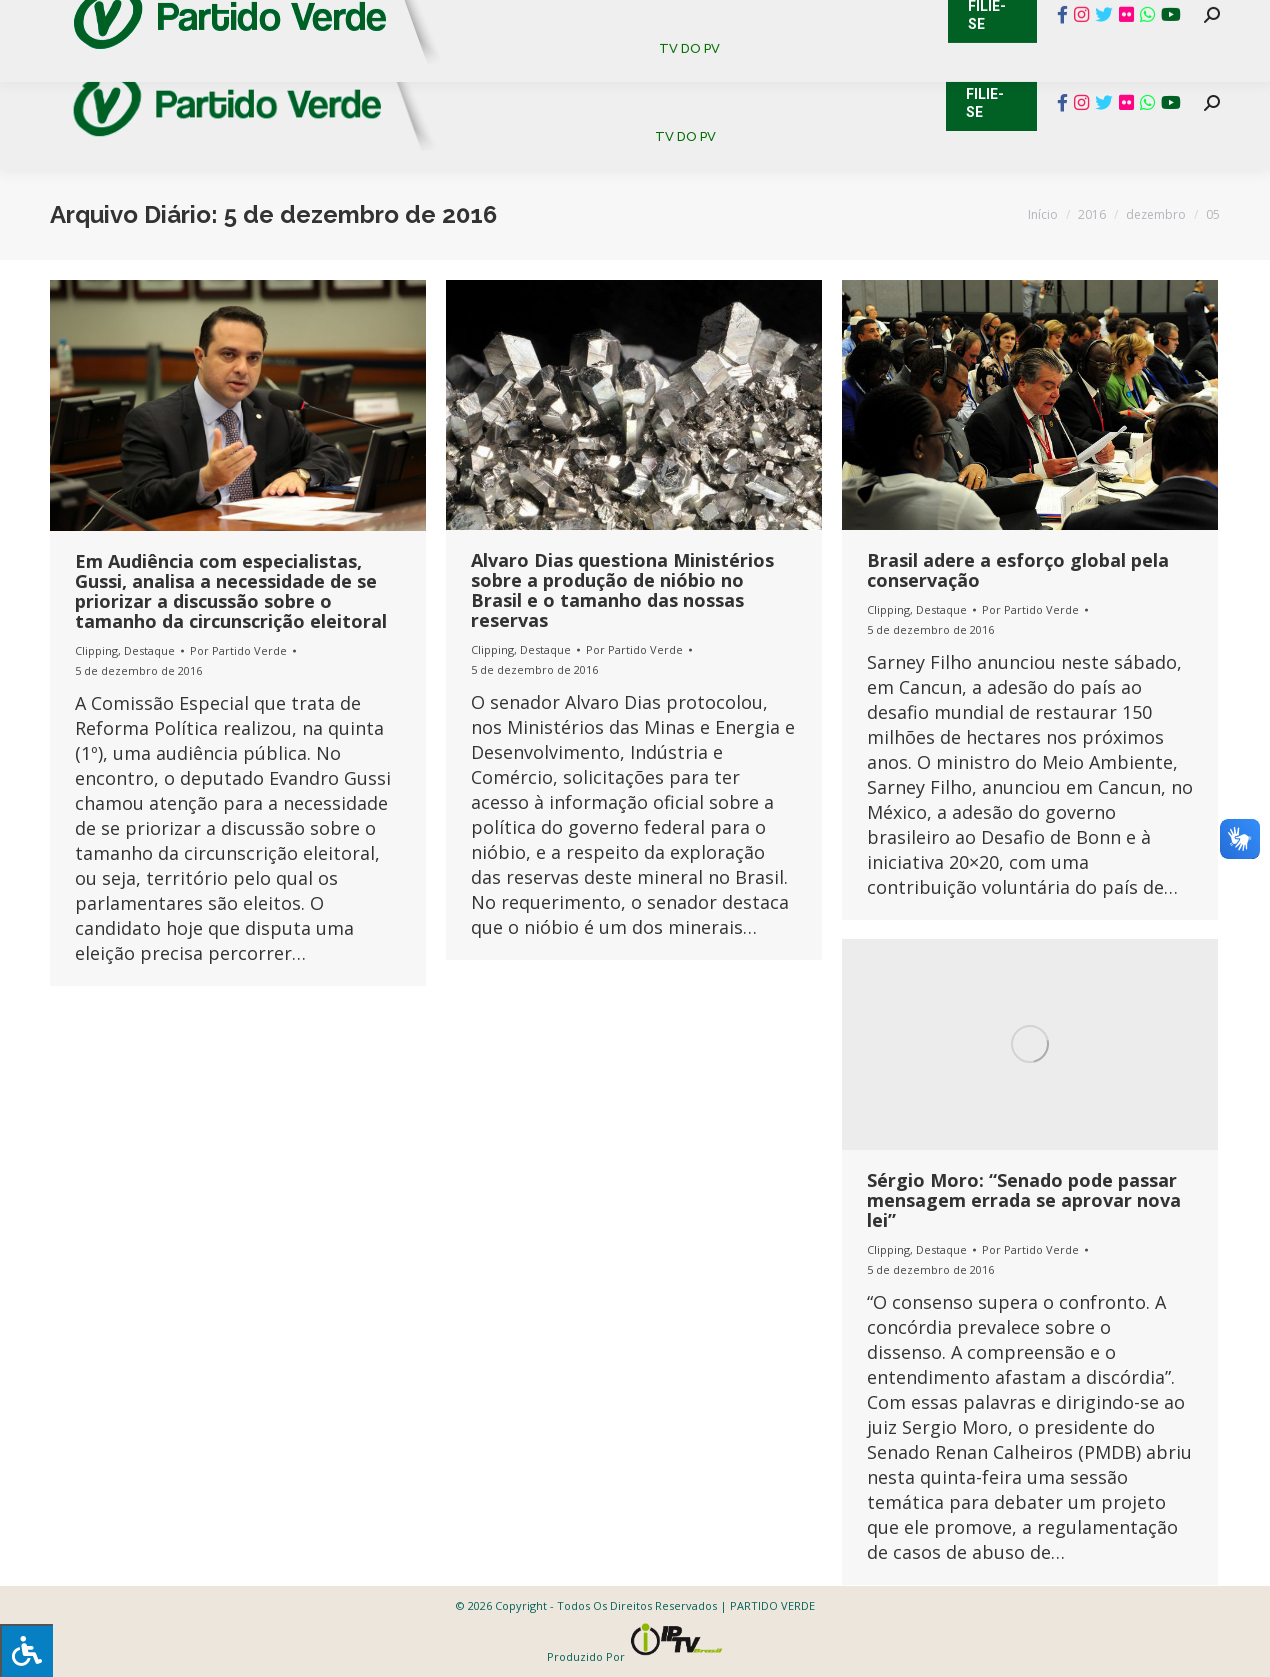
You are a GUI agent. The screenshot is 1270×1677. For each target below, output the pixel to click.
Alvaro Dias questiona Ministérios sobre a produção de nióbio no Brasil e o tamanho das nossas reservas (622, 590)
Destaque (149, 650)
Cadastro (134, 20)
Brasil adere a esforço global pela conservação (1018, 570)
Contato (34, 20)
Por (238, 650)
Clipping (96, 650)
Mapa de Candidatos (540, 20)
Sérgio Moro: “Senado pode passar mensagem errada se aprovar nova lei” (1024, 1200)
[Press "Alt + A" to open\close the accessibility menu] (26, 1650)
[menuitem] (514, 69)
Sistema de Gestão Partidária (317, 20)
